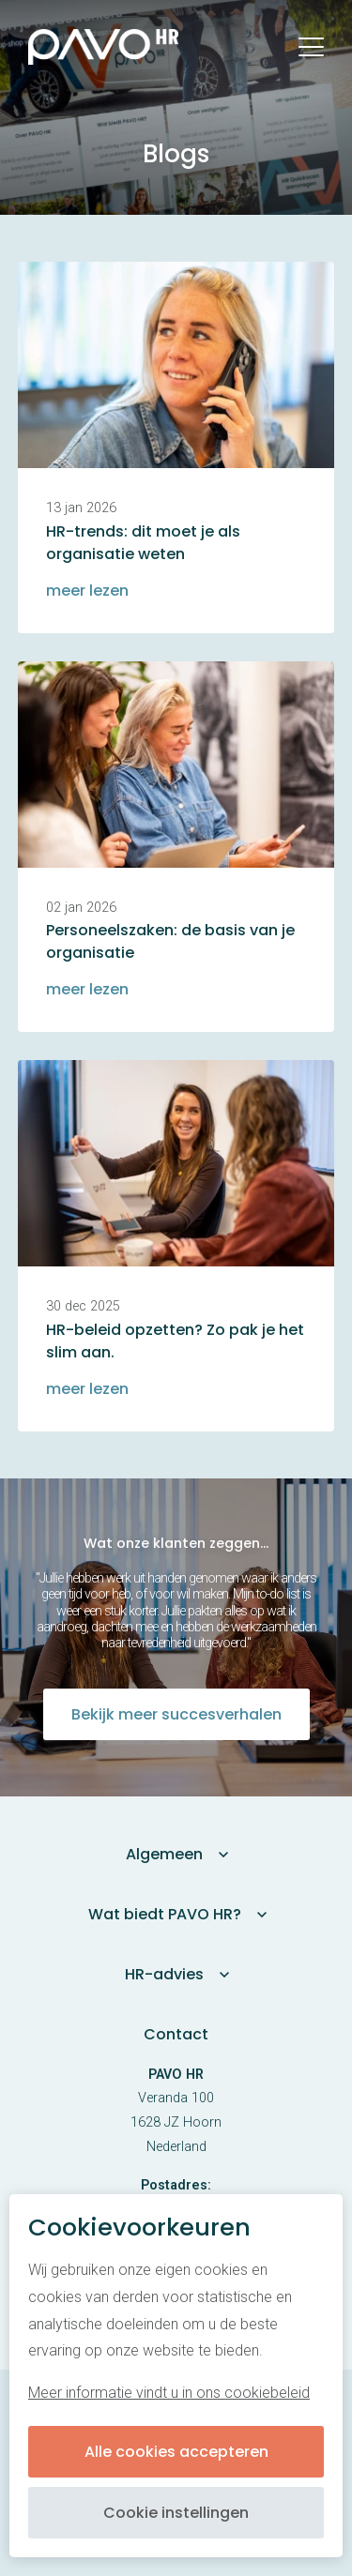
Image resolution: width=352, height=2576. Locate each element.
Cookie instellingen (176, 2512)
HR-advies (164, 1974)
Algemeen (164, 1854)
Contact (176, 2034)
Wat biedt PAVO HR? (164, 1914)
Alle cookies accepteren (176, 2451)
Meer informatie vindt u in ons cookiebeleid (169, 2393)
